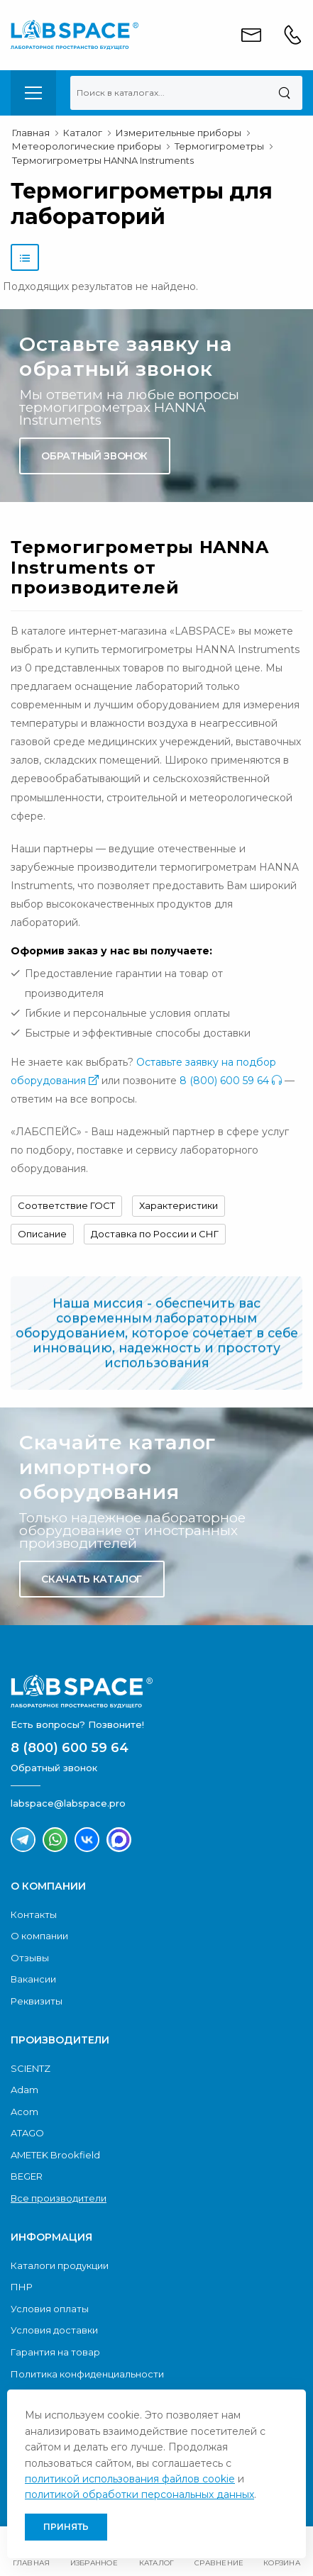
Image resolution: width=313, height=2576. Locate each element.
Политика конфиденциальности (87, 2374)
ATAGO (27, 2133)
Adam (24, 2089)
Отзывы (30, 1957)
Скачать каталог (91, 1579)
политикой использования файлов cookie (130, 2478)
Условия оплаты (50, 2308)
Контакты (34, 1914)
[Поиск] (284, 93)
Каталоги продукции (60, 2265)
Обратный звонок (94, 456)
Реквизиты (36, 2001)
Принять (66, 2526)
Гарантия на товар (55, 2352)
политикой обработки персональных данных (139, 2494)
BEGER (27, 2176)
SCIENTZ (30, 2068)
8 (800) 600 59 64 (231, 1080)
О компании (39, 1935)
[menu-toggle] (33, 93)
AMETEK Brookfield (55, 2154)
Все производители (58, 2198)
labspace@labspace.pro (68, 1803)
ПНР (22, 2286)
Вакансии (33, 1979)
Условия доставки (54, 2330)
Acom (24, 2111)
